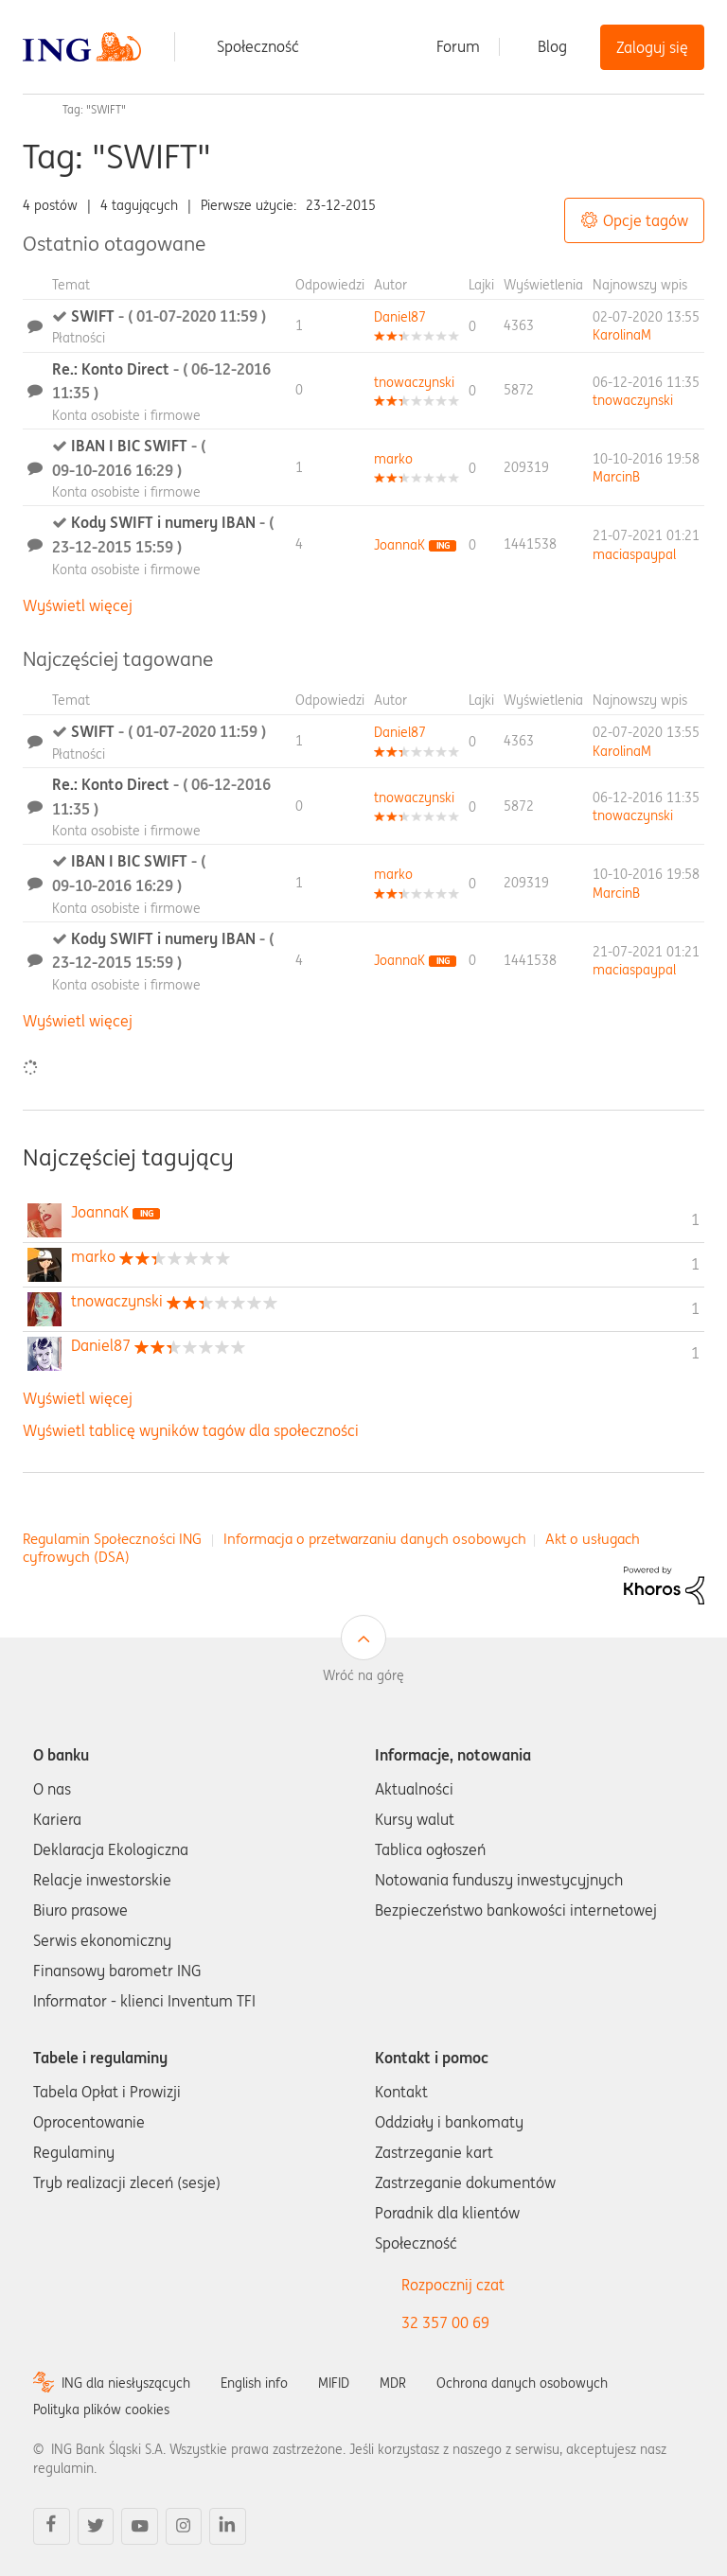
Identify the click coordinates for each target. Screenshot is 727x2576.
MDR (393, 2383)
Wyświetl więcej (78, 605)
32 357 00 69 (445, 2322)
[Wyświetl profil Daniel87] (400, 316)
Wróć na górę (363, 1675)
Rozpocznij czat (453, 2284)
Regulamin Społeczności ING (112, 1539)
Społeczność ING (30, 109)
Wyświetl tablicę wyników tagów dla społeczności (191, 1430)
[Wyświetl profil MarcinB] (616, 476)
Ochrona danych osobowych (522, 2383)
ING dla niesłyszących (126, 2383)
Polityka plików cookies (101, 2409)
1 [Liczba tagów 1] (695, 1219)
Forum (458, 46)
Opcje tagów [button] (645, 220)
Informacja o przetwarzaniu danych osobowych (374, 1539)
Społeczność (258, 46)
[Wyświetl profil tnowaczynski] (414, 382)
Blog (552, 46)
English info (254, 2383)
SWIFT (168, 316)
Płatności (78, 337)
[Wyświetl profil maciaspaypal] (634, 554)
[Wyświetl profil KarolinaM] (622, 334)
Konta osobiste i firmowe (126, 415)
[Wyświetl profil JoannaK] (399, 544)
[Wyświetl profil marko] (393, 458)
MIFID (333, 2383)
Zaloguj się (652, 47)
